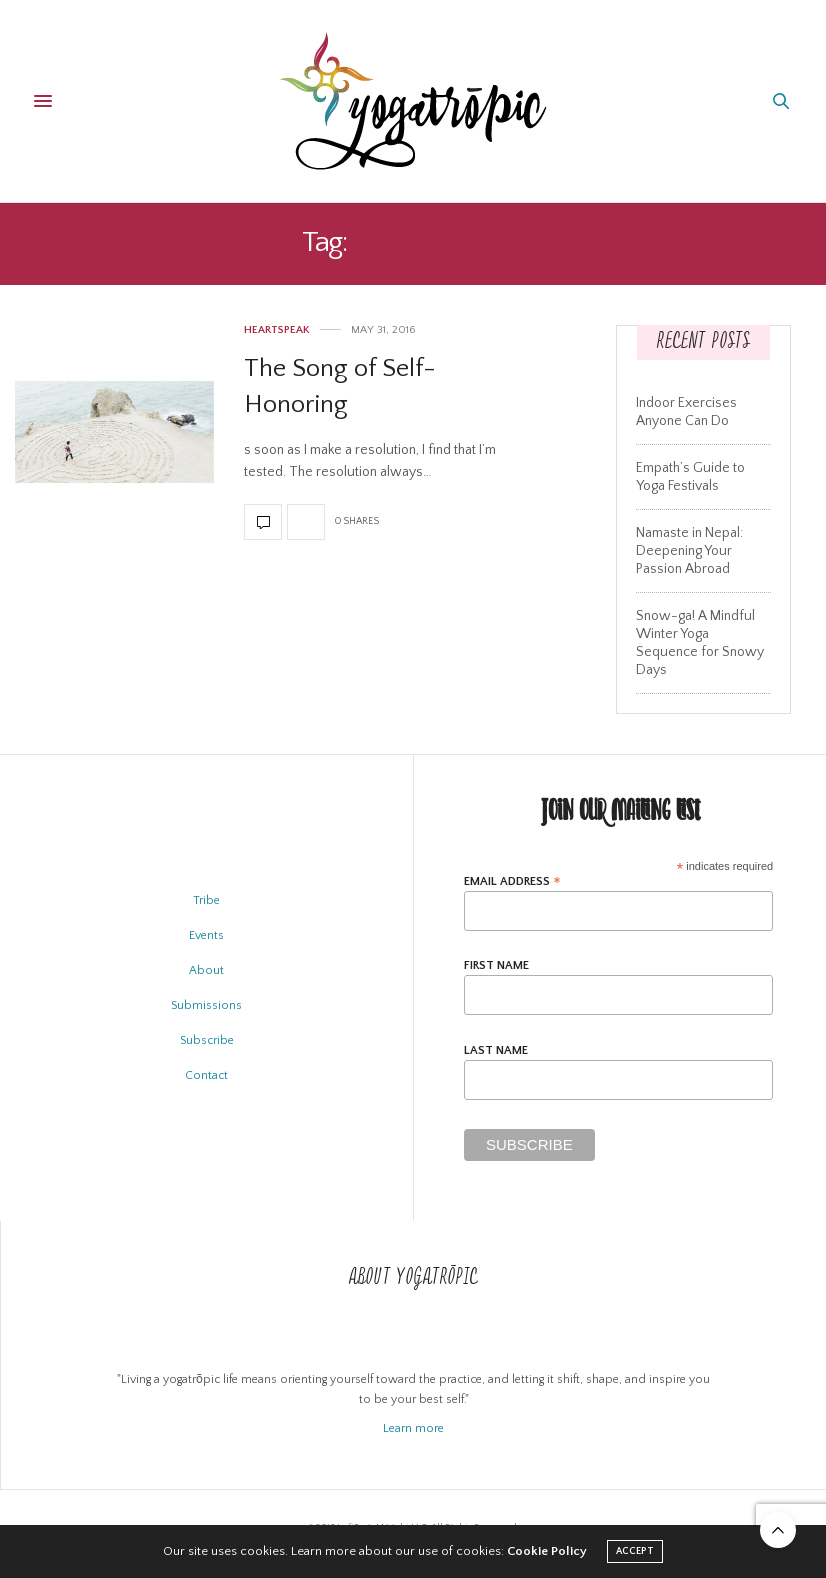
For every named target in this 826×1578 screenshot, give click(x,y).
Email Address (512, 881)
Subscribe (207, 1040)
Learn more (413, 1428)
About (206, 970)
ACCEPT (635, 1551)
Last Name (496, 1051)
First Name (496, 966)
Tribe (206, 900)
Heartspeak (277, 330)
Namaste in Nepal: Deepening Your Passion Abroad (689, 551)
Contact (206, 1075)
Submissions (206, 1005)
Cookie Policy (547, 1551)
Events (206, 935)
